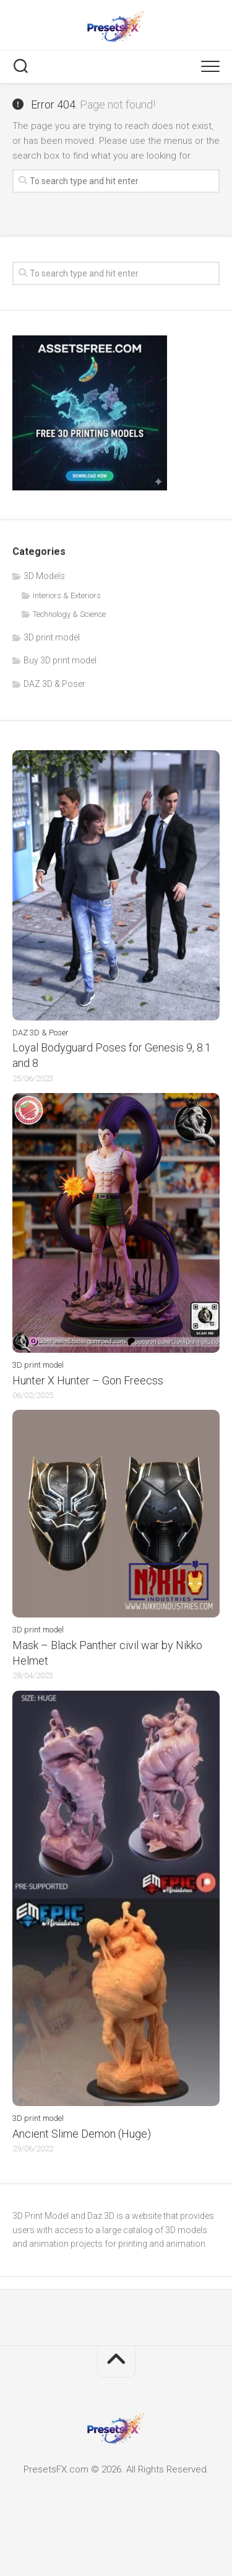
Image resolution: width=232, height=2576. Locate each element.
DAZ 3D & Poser (54, 684)
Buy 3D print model (60, 660)
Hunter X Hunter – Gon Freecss (87, 1380)
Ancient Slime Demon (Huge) (81, 2133)
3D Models (44, 576)
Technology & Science (69, 614)
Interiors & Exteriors (67, 595)
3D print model (52, 637)
